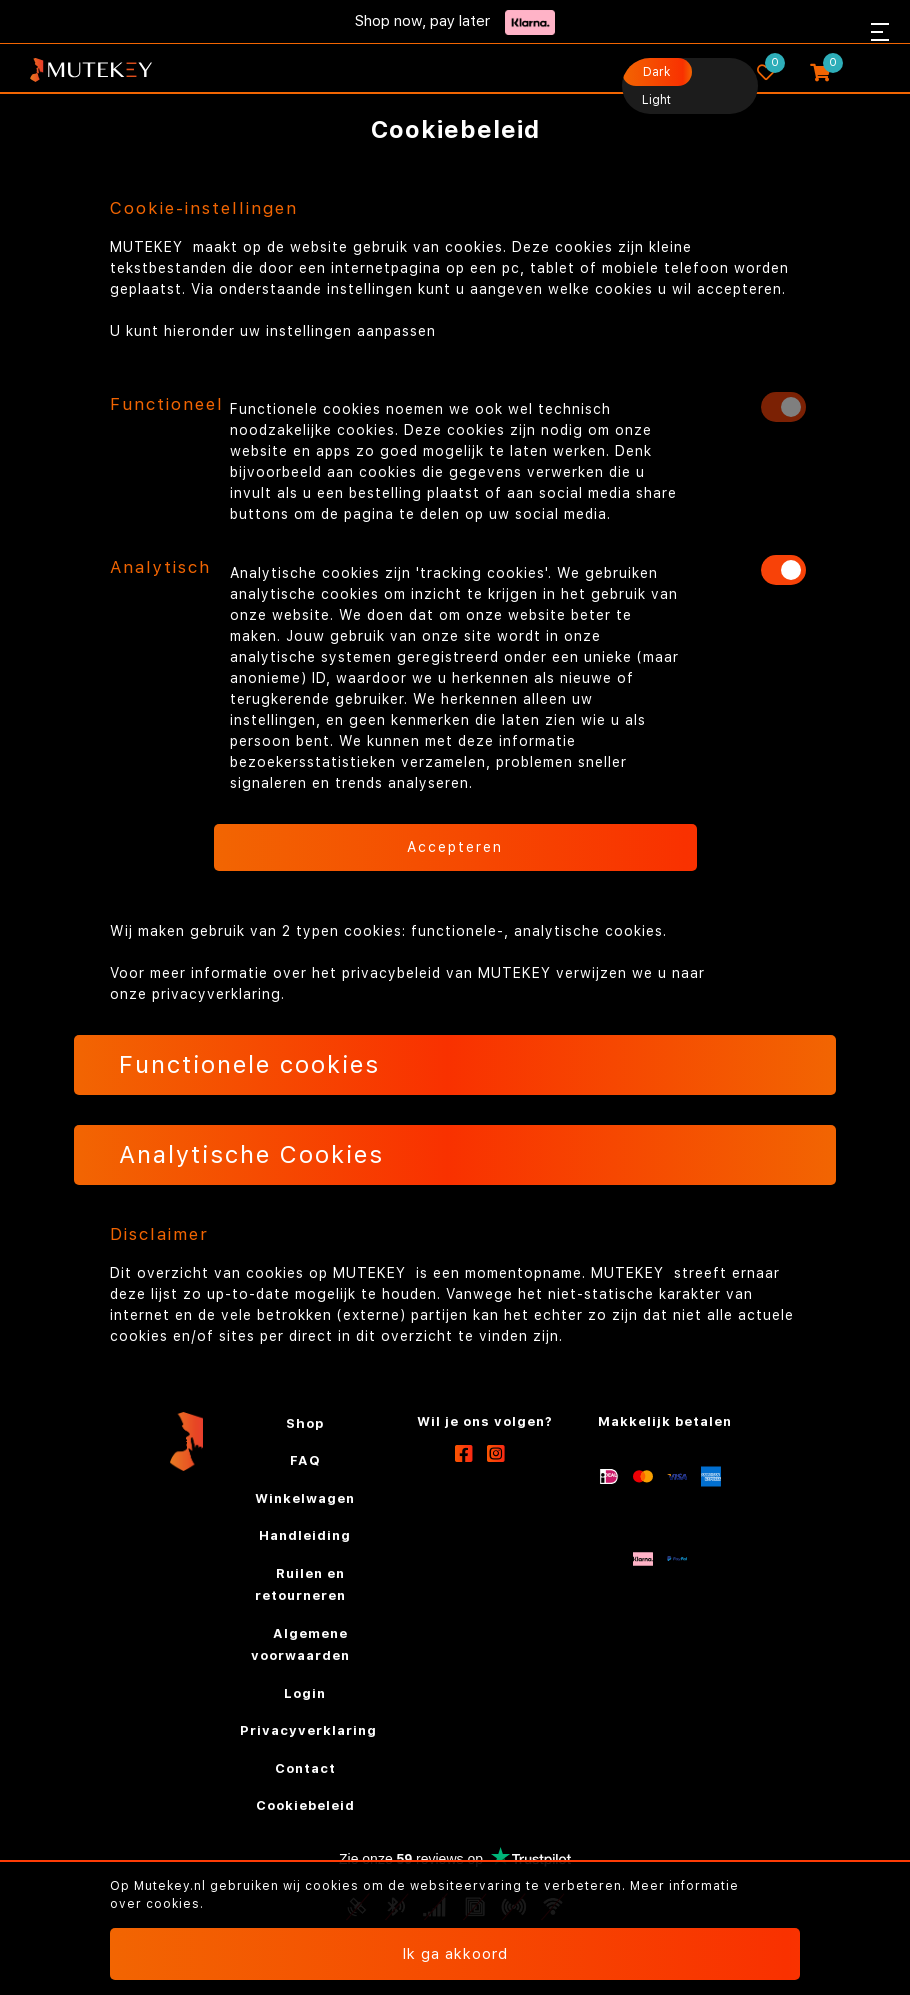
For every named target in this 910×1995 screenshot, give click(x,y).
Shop (305, 1423)
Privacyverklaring (308, 1730)
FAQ (305, 1460)
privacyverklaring (216, 994)
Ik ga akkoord (455, 1954)
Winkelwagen (305, 1498)
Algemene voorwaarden (300, 1645)
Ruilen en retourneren (300, 1585)
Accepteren (455, 847)
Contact (305, 1768)
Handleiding (305, 1535)
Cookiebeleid (305, 1805)
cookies (173, 1904)
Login (305, 1693)
